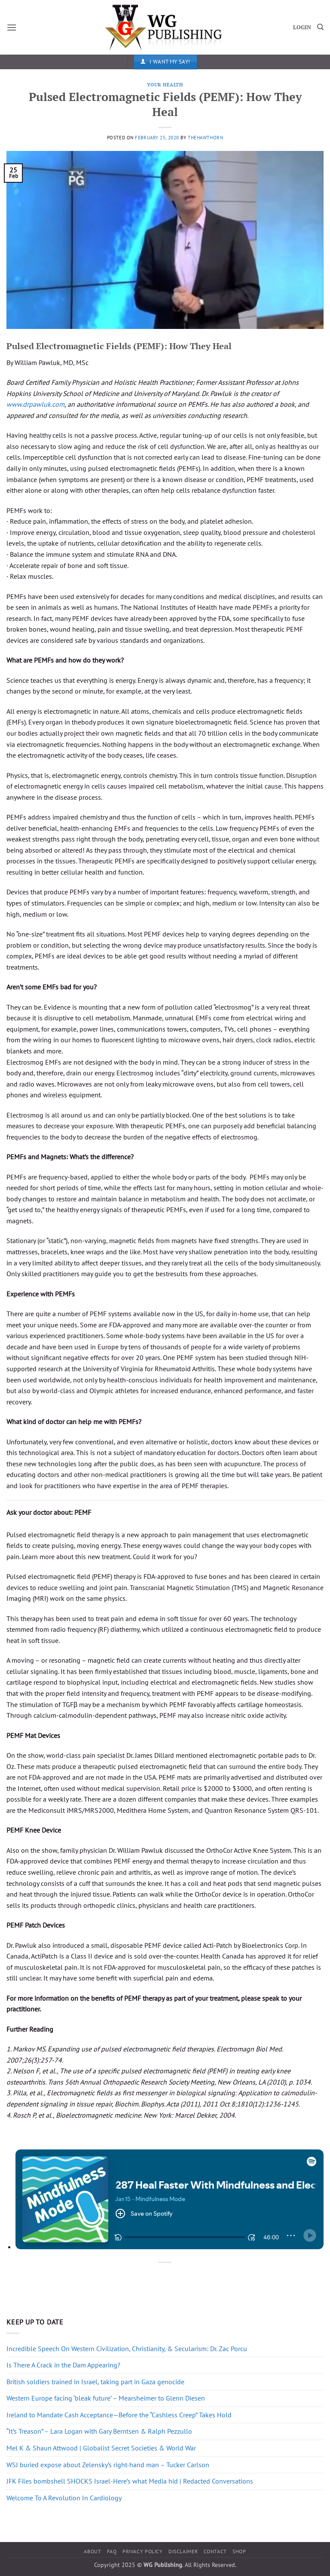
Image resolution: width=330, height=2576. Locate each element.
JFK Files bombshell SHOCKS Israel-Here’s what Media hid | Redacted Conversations (129, 2481)
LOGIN (302, 27)
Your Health (165, 84)
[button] (11, 27)
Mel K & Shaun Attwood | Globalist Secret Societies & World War (101, 2448)
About (92, 2551)
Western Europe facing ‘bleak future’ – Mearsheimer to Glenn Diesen (105, 2398)
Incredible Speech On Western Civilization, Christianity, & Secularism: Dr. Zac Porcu (126, 2348)
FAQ (112, 2551)
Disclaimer (183, 2551)
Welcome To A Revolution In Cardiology (64, 2497)
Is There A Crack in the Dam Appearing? (63, 2365)
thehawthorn (205, 138)
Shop (239, 2551)
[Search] (320, 27)
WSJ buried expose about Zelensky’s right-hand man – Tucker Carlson (107, 2464)
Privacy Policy (142, 2551)
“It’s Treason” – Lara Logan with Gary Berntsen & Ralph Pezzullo (99, 2431)
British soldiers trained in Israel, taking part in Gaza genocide (95, 2381)
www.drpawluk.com (35, 404)
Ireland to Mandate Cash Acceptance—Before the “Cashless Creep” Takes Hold (119, 2414)
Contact (215, 2551)
